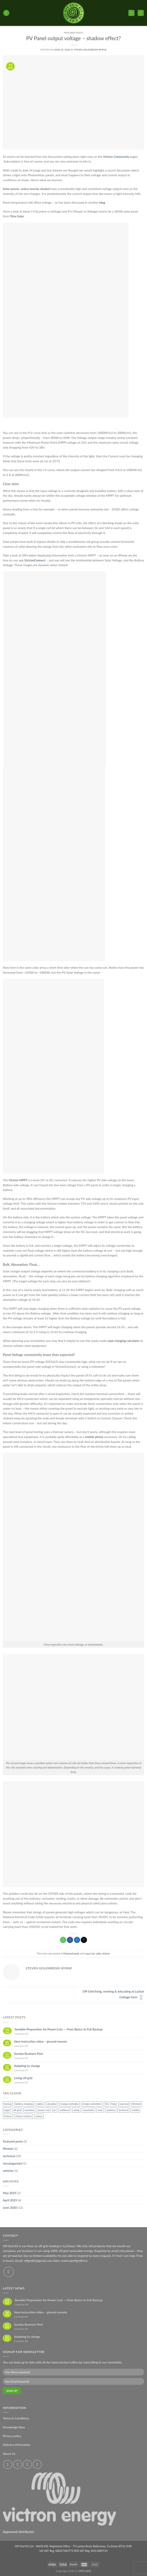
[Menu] (6, 13)
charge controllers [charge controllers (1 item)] (91, 2103)
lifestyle (8, 2148)
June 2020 (10, 2207)
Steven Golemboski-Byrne (90, 49)
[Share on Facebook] (70, 1940)
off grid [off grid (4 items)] (17, 2110)
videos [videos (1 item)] (38, 2116)
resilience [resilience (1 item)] (65, 2110)
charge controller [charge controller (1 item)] (70, 2103)
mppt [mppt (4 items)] (7, 2110)
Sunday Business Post (28, 2053)
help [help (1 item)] (113, 2103)
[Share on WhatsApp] (63, 1940)
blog (102, 202)
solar (98, 1953)
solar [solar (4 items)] (100, 2110)
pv (93, 1953)
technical (9, 2156)
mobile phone (94, 1437)
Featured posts (73, 32)
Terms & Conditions (16, 2418)
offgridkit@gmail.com (38, 2260)
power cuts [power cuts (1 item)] (44, 2110)
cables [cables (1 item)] (39, 2103)
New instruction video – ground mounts (40, 2041)
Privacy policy (12, 2436)
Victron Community (116, 156)
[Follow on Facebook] (7, 2464)
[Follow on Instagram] (17, 2464)
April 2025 (10, 2200)
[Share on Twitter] (77, 1940)
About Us (9, 2453)
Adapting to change (27, 2065)
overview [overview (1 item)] (29, 2110)
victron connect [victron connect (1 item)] (23, 2116)
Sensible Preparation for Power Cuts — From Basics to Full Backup (58, 2029)
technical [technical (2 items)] (123, 2110)
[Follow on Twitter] (27, 2464)
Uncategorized (12, 2163)
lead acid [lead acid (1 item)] (124, 2103)
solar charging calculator (123, 1340)
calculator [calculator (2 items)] (52, 2103)
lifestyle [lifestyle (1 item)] (137, 2103)
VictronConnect (34, 560)
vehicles (8, 2170)
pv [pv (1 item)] (55, 2110)
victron (105, 1953)
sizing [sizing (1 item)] (76, 2110)
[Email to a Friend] (84, 1940)
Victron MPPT (18, 1180)
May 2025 (9, 2193)
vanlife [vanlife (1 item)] (135, 2110)
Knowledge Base (14, 2427)
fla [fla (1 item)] (106, 2103)
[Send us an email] (8, 2272)
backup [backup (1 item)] (8, 2103)
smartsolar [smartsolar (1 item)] (88, 2110)
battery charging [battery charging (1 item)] (24, 2103)
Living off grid (23, 2078)
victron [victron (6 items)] (7, 2116)
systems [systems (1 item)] (110, 2110)
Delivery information (16, 2444)
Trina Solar (17, 216)
